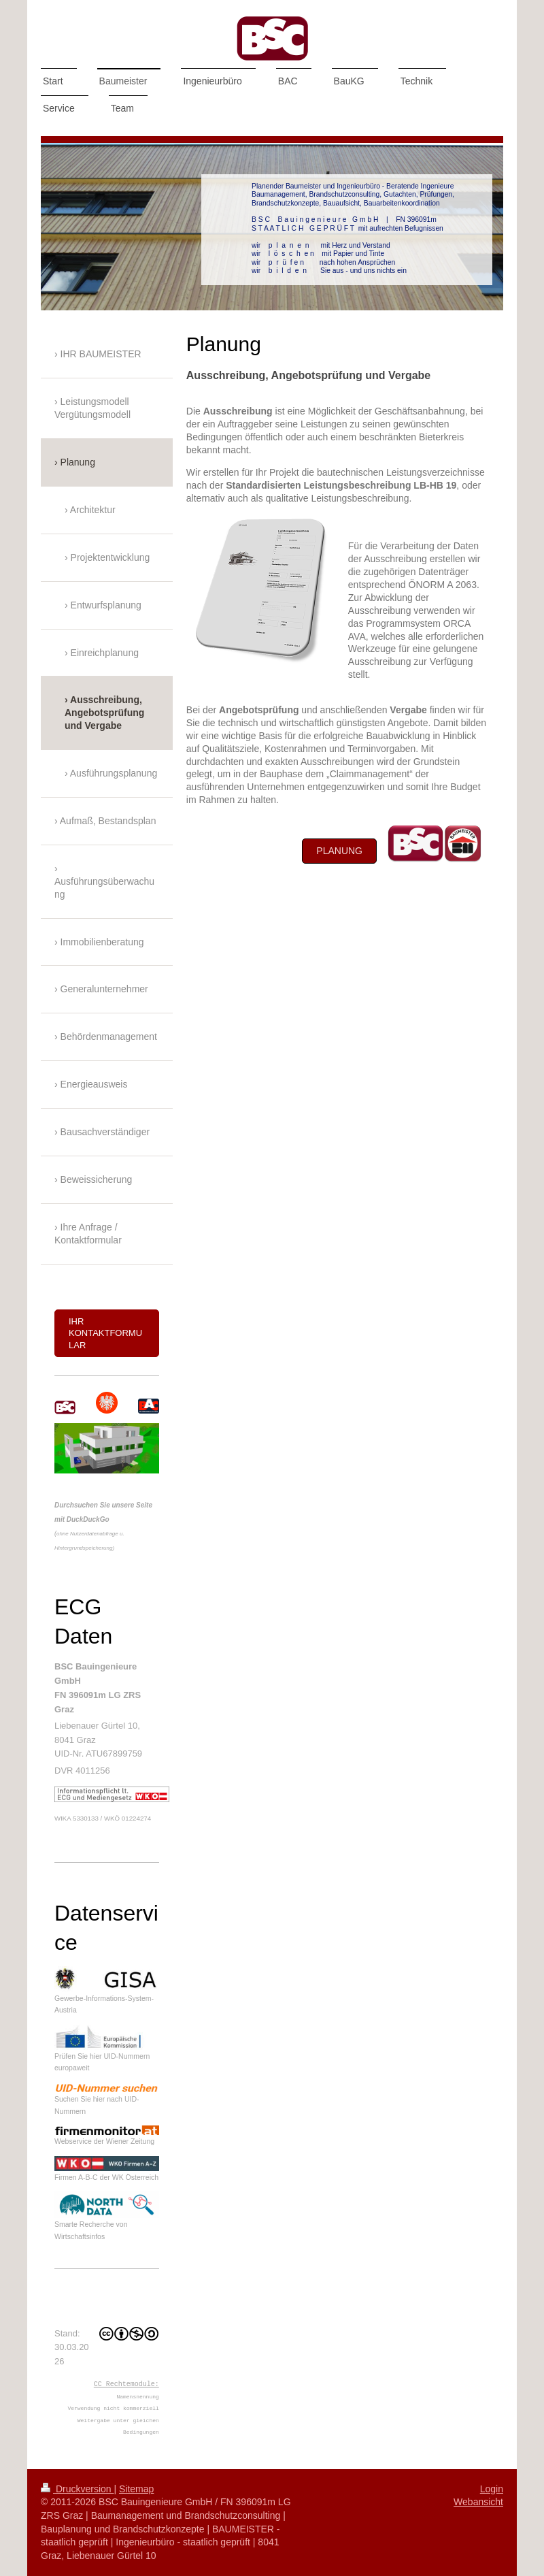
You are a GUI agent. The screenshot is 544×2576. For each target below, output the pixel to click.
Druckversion (77, 2488)
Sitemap (136, 2488)
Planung (339, 850)
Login (491, 2488)
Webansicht (478, 2501)
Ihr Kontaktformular (105, 1333)
